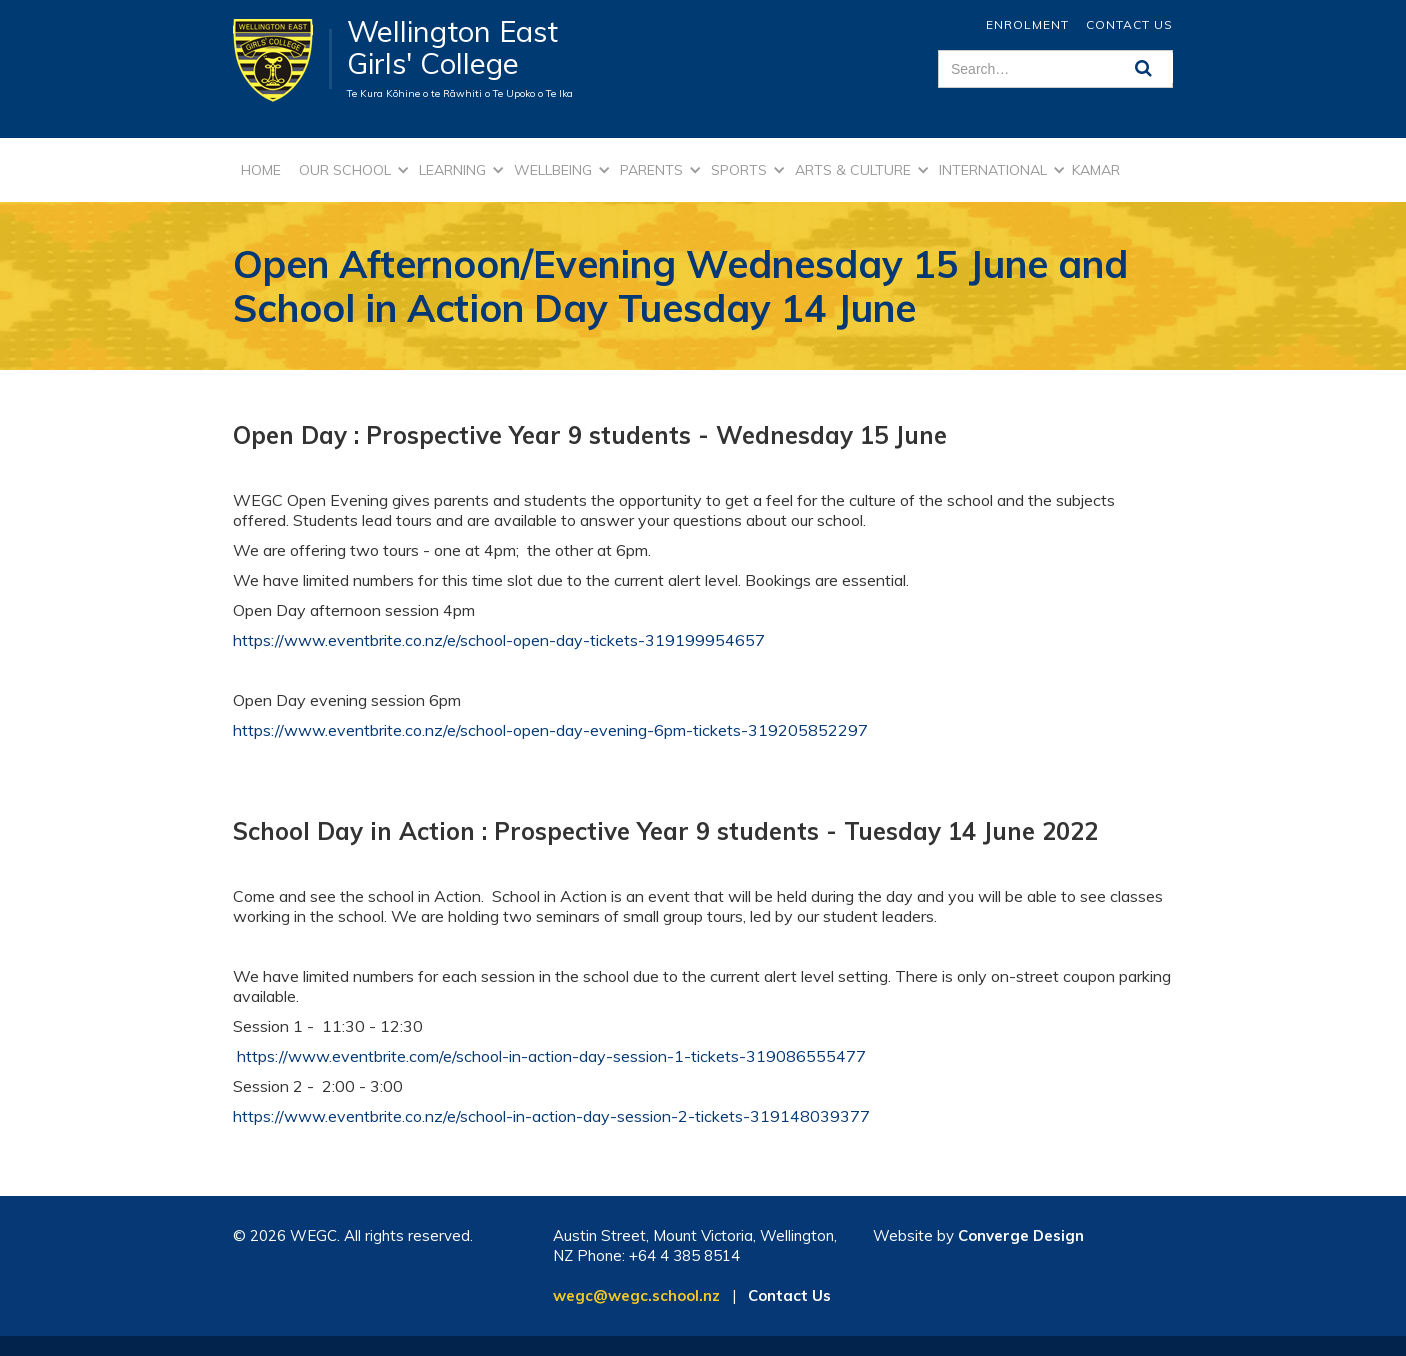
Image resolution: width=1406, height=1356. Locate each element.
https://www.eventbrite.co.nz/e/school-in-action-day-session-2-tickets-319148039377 (551, 1116)
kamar (1096, 170)
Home (261, 170)
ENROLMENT (1027, 24)
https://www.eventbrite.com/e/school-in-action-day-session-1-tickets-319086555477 (551, 1056)
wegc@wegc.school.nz (636, 1295)
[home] (282, 59)
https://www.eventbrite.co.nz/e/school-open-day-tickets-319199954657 (499, 640)
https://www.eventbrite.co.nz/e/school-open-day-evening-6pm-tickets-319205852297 (550, 730)
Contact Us (1129, 24)
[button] (351, 170)
